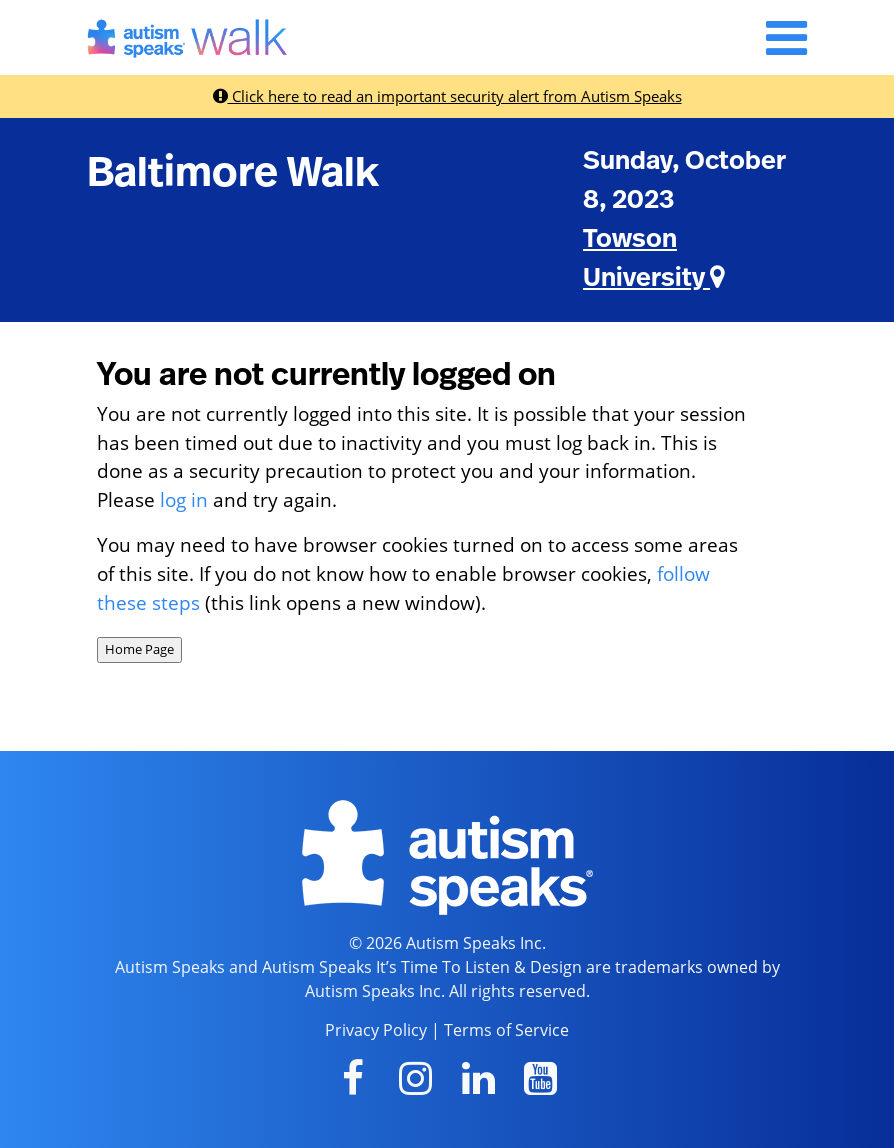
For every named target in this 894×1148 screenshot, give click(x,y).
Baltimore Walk (233, 173)
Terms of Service (506, 1030)
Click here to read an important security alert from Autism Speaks (447, 96)
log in (184, 499)
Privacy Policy (376, 1030)
